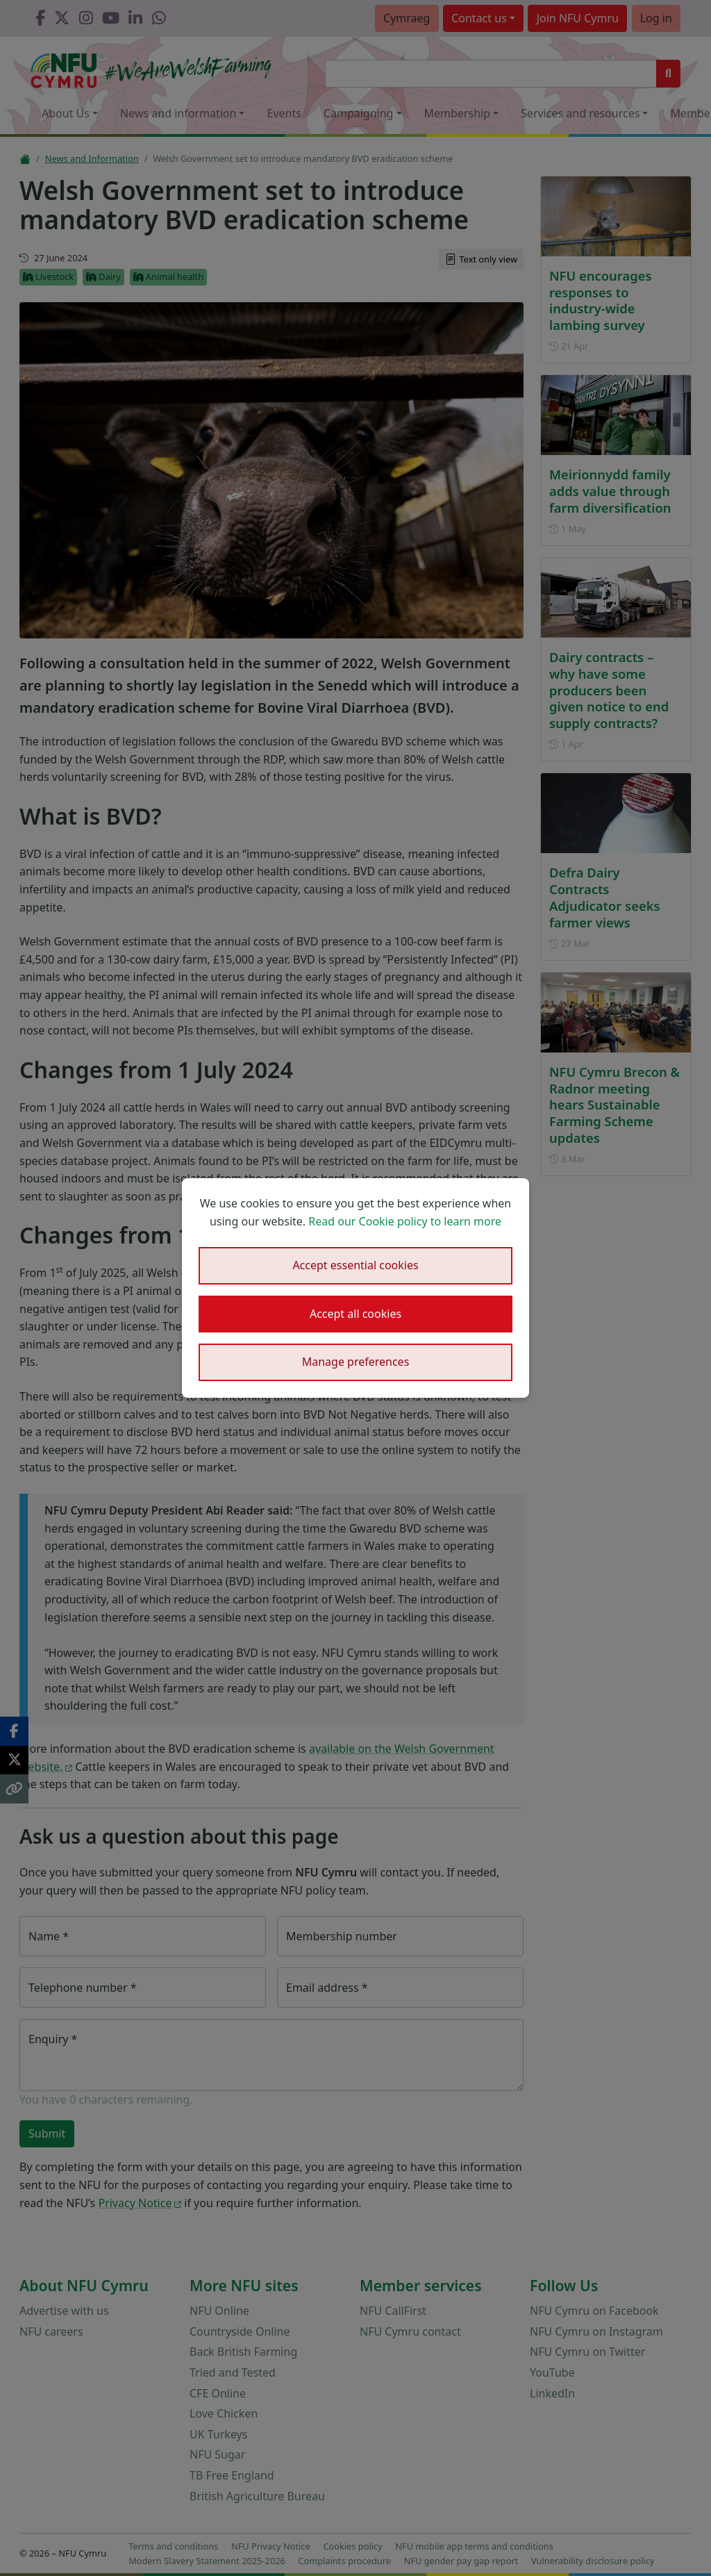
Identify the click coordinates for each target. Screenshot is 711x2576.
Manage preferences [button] (356, 1361)
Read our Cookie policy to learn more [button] (404, 1221)
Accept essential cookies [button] (355, 1265)
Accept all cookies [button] (355, 1313)
